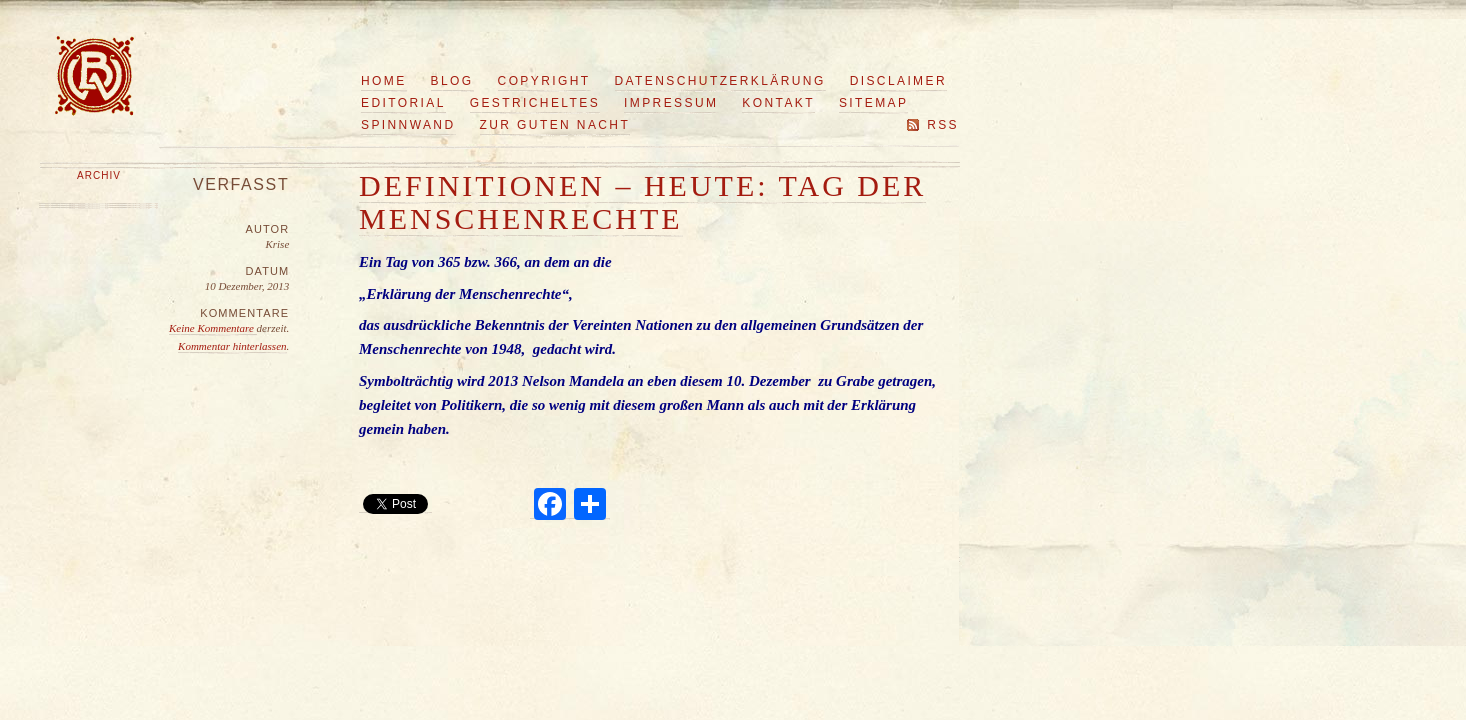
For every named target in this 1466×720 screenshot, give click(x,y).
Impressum (671, 103)
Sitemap (873, 103)
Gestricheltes (535, 103)
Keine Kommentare (213, 328)
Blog (452, 81)
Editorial (403, 103)
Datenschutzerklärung (720, 81)
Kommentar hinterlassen (232, 346)
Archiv (99, 175)
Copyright (544, 81)
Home (384, 81)
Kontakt (778, 103)
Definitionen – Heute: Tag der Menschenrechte (642, 202)
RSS (943, 125)
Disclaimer (898, 81)
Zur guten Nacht (555, 125)
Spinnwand (408, 125)
